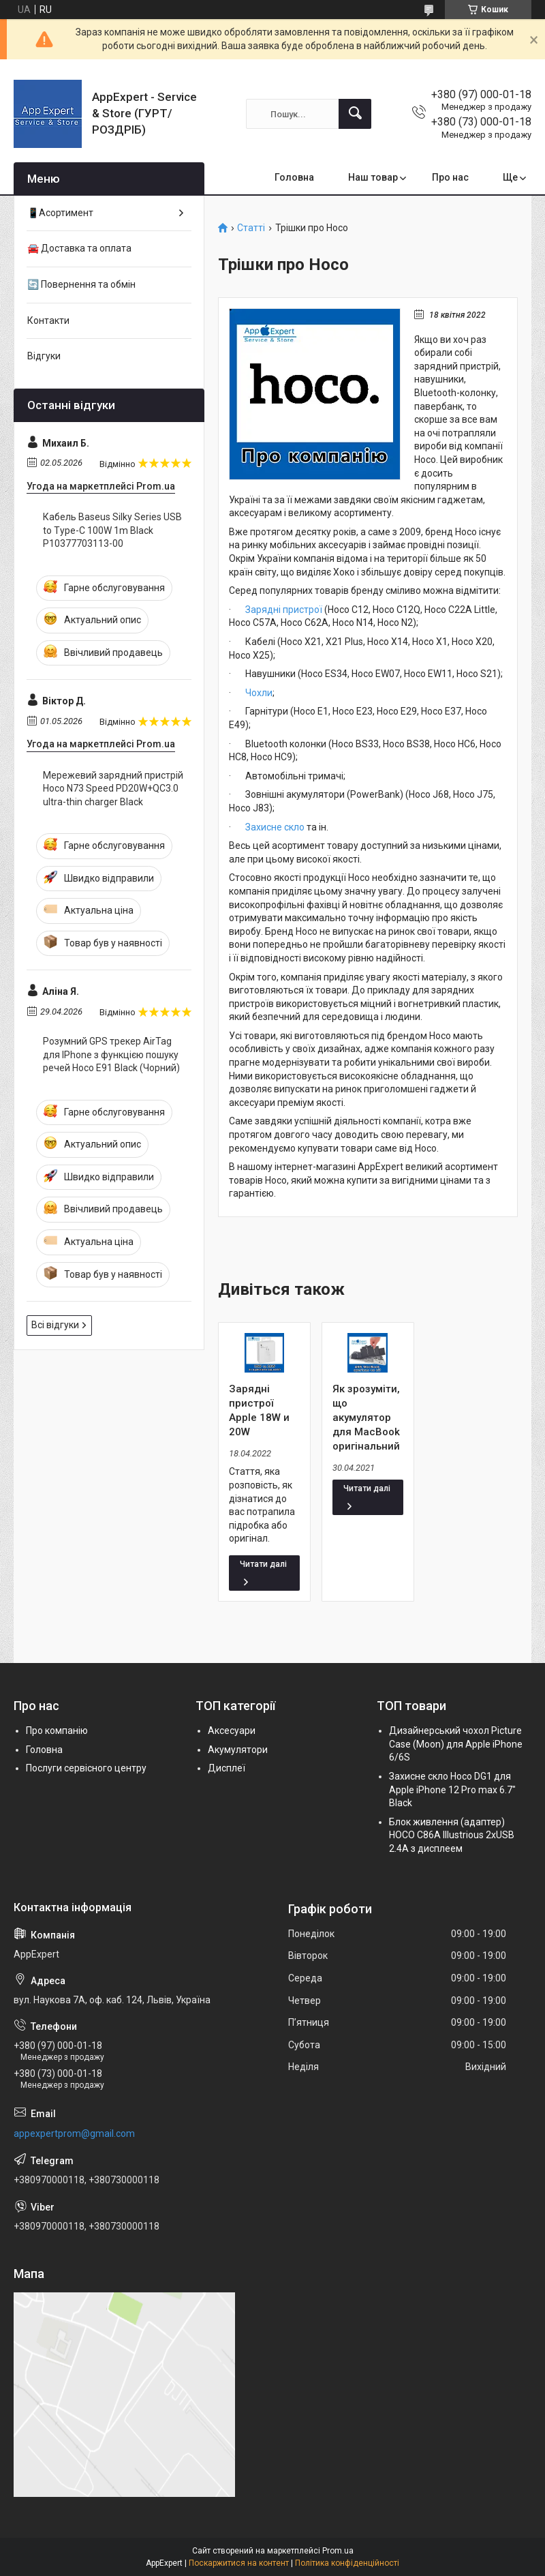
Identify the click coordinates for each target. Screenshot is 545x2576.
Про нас (450, 177)
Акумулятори (238, 1749)
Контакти (48, 320)
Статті (251, 228)
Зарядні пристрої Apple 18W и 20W (259, 1410)
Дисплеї (226, 1768)
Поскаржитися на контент (239, 2563)
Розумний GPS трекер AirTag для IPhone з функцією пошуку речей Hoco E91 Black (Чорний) (111, 1054)
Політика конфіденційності (347, 2563)
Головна (294, 177)
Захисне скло (275, 827)
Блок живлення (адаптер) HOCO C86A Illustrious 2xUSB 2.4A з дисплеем (451, 1835)
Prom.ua (338, 2551)
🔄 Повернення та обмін (81, 284)
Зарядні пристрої (283, 609)
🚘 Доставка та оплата (79, 248)
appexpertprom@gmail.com (74, 2133)
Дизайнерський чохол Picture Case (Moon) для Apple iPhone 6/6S (456, 1744)
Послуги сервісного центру (86, 1768)
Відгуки (44, 355)
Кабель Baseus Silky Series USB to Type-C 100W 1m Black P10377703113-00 (112, 530)
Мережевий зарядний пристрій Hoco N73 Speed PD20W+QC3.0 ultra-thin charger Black (113, 788)
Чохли (258, 692)
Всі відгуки (55, 1324)
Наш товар (373, 177)
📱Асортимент (60, 212)
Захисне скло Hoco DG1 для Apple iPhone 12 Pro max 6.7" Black (452, 1789)
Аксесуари (231, 1730)
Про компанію (57, 1730)
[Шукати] (355, 114)
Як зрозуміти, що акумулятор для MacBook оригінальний (366, 1417)
